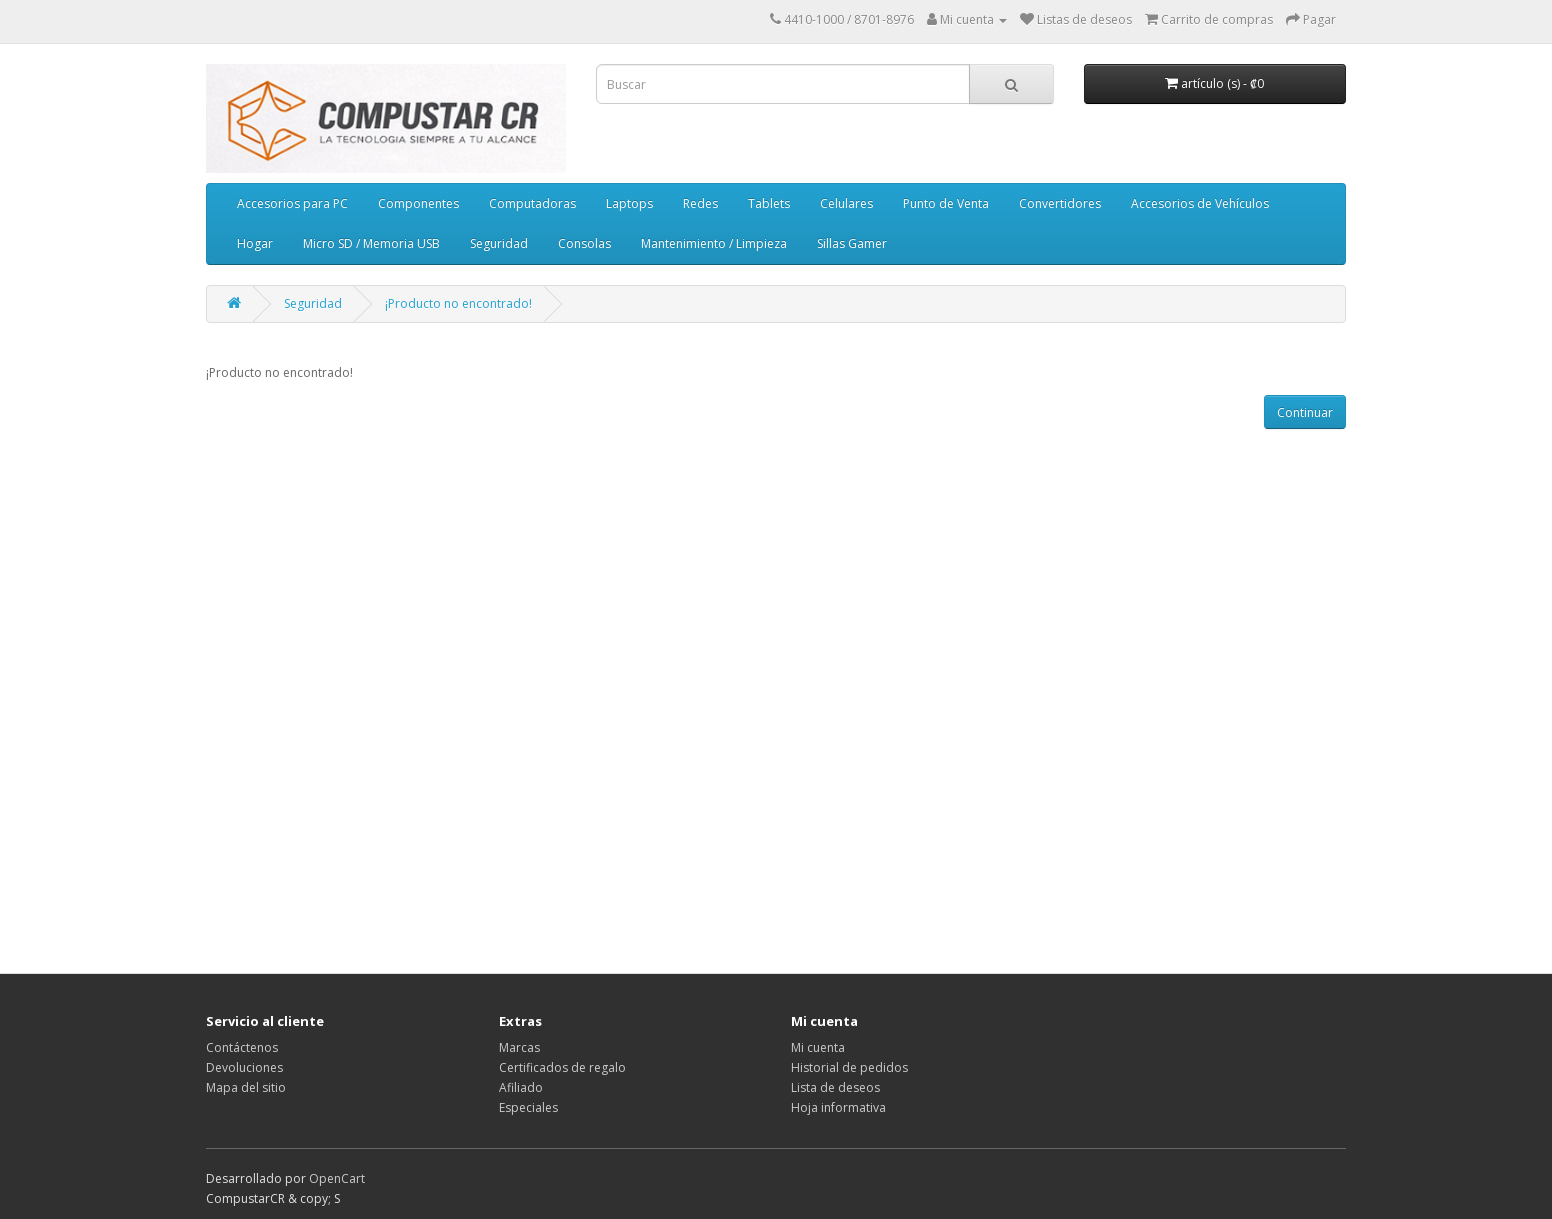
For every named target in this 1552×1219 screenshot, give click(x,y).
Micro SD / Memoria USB (371, 243)
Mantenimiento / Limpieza (714, 243)
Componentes (418, 203)
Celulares (846, 203)
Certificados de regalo (562, 1067)
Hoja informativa (838, 1107)
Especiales (528, 1107)
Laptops (629, 203)
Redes (700, 203)
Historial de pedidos (849, 1067)
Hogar (255, 243)
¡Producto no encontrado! (458, 303)
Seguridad (499, 243)
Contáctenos (242, 1047)
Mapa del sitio (246, 1087)
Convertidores (1060, 203)
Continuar (1305, 412)
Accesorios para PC (292, 203)
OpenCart (337, 1178)
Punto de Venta (946, 203)
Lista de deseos (835, 1087)
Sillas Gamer (852, 243)
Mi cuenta (818, 1047)
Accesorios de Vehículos (1200, 203)
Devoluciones (244, 1067)
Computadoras (532, 203)
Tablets (769, 203)
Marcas (519, 1047)
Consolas (584, 243)
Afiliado (521, 1087)
